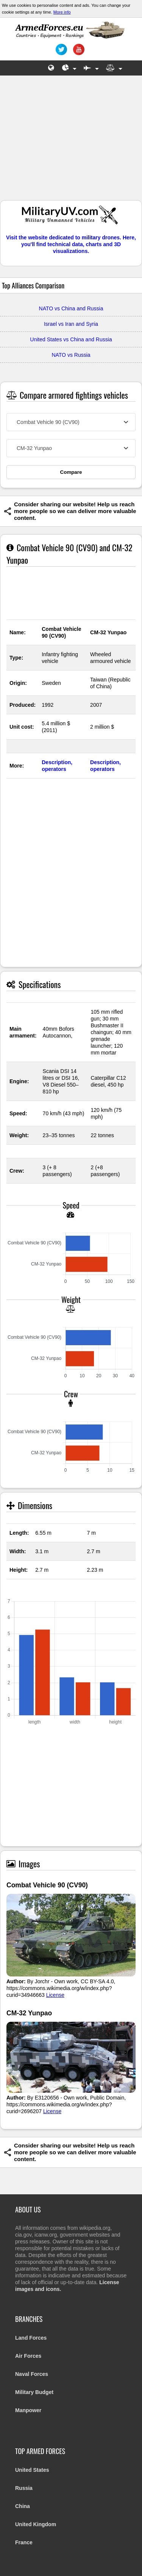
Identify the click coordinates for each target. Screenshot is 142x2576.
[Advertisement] (71, 141)
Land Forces (31, 2338)
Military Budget (34, 2392)
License (55, 1995)
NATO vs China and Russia (71, 308)
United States (32, 2470)
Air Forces (28, 2356)
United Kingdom (35, 2524)
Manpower (28, 2410)
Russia (24, 2488)
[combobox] (71, 422)
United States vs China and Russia (71, 339)
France (24, 2542)
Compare (71, 472)
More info (62, 12)
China (22, 2506)
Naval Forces (31, 2374)
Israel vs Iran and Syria (71, 324)
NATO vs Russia (70, 355)
